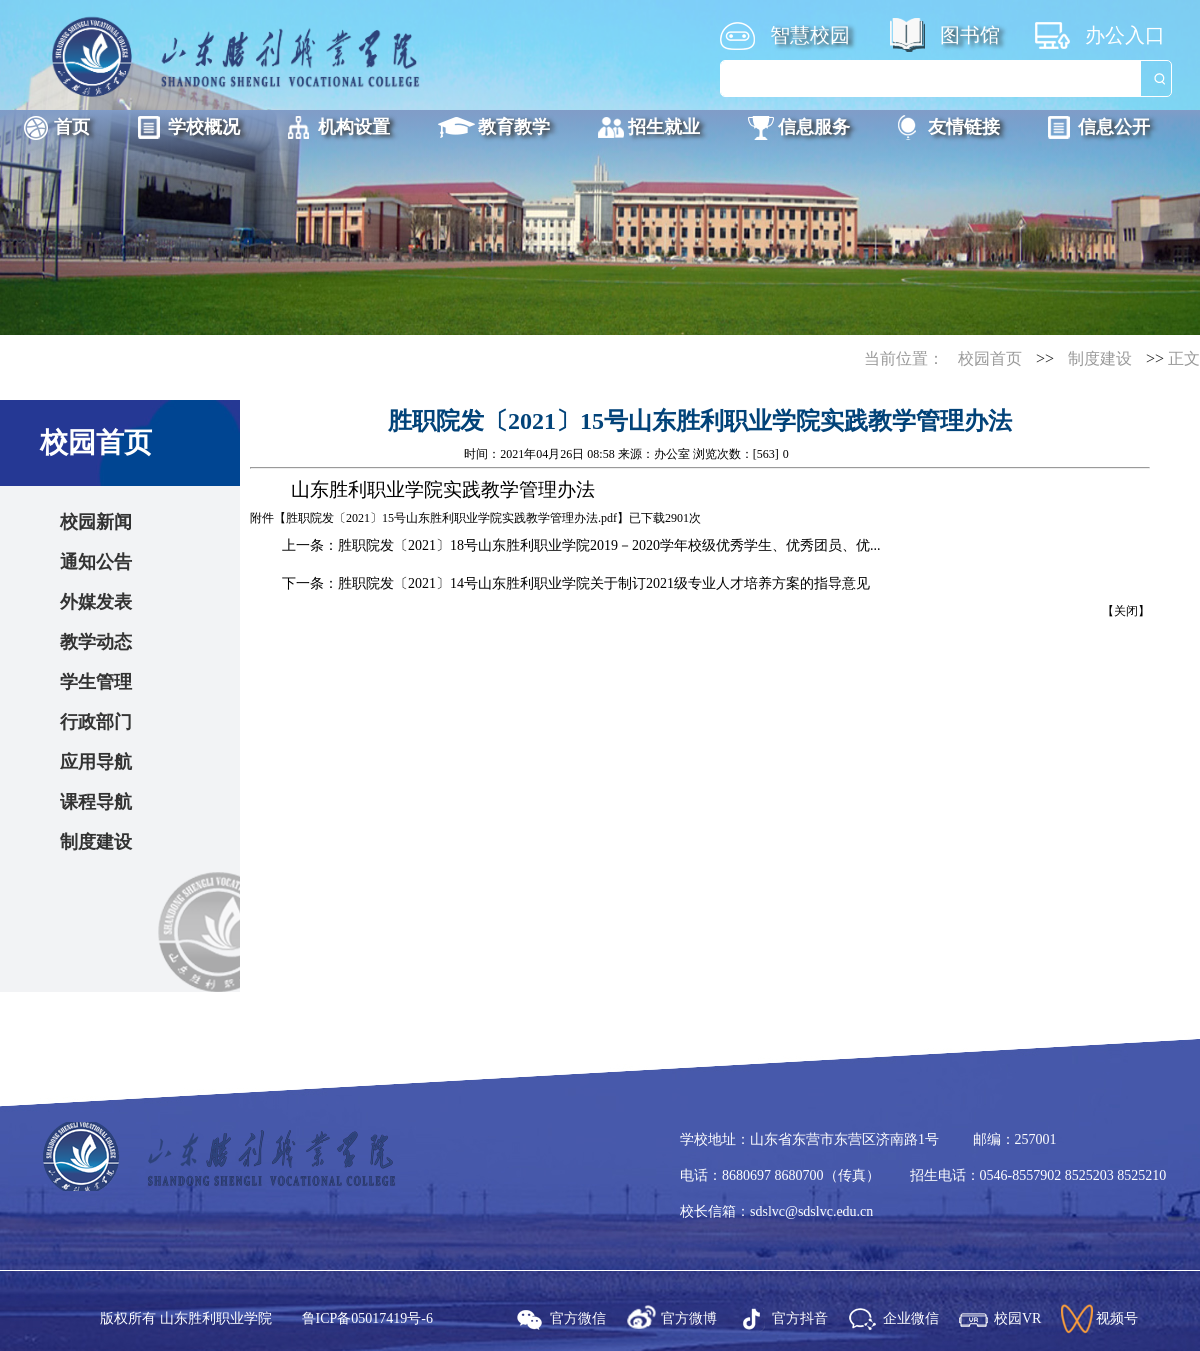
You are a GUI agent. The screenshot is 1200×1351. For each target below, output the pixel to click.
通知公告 (96, 562)
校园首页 (990, 358)
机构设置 (354, 127)
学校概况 (204, 127)
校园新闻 (96, 522)
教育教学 (514, 127)
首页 (72, 127)
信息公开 (1114, 127)
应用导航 (96, 762)
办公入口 (1125, 35)
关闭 (1126, 611)
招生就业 (664, 127)
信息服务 (814, 127)
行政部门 (96, 722)
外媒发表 (96, 602)
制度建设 (1100, 358)
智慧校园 (810, 35)
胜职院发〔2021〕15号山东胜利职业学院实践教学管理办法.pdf (451, 518)
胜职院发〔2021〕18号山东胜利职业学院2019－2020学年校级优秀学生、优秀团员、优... (609, 545)
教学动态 (96, 642)
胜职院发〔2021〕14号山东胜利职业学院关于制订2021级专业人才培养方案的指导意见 (604, 583)
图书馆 (970, 35)
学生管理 (96, 682)
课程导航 (96, 802)
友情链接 (964, 127)
